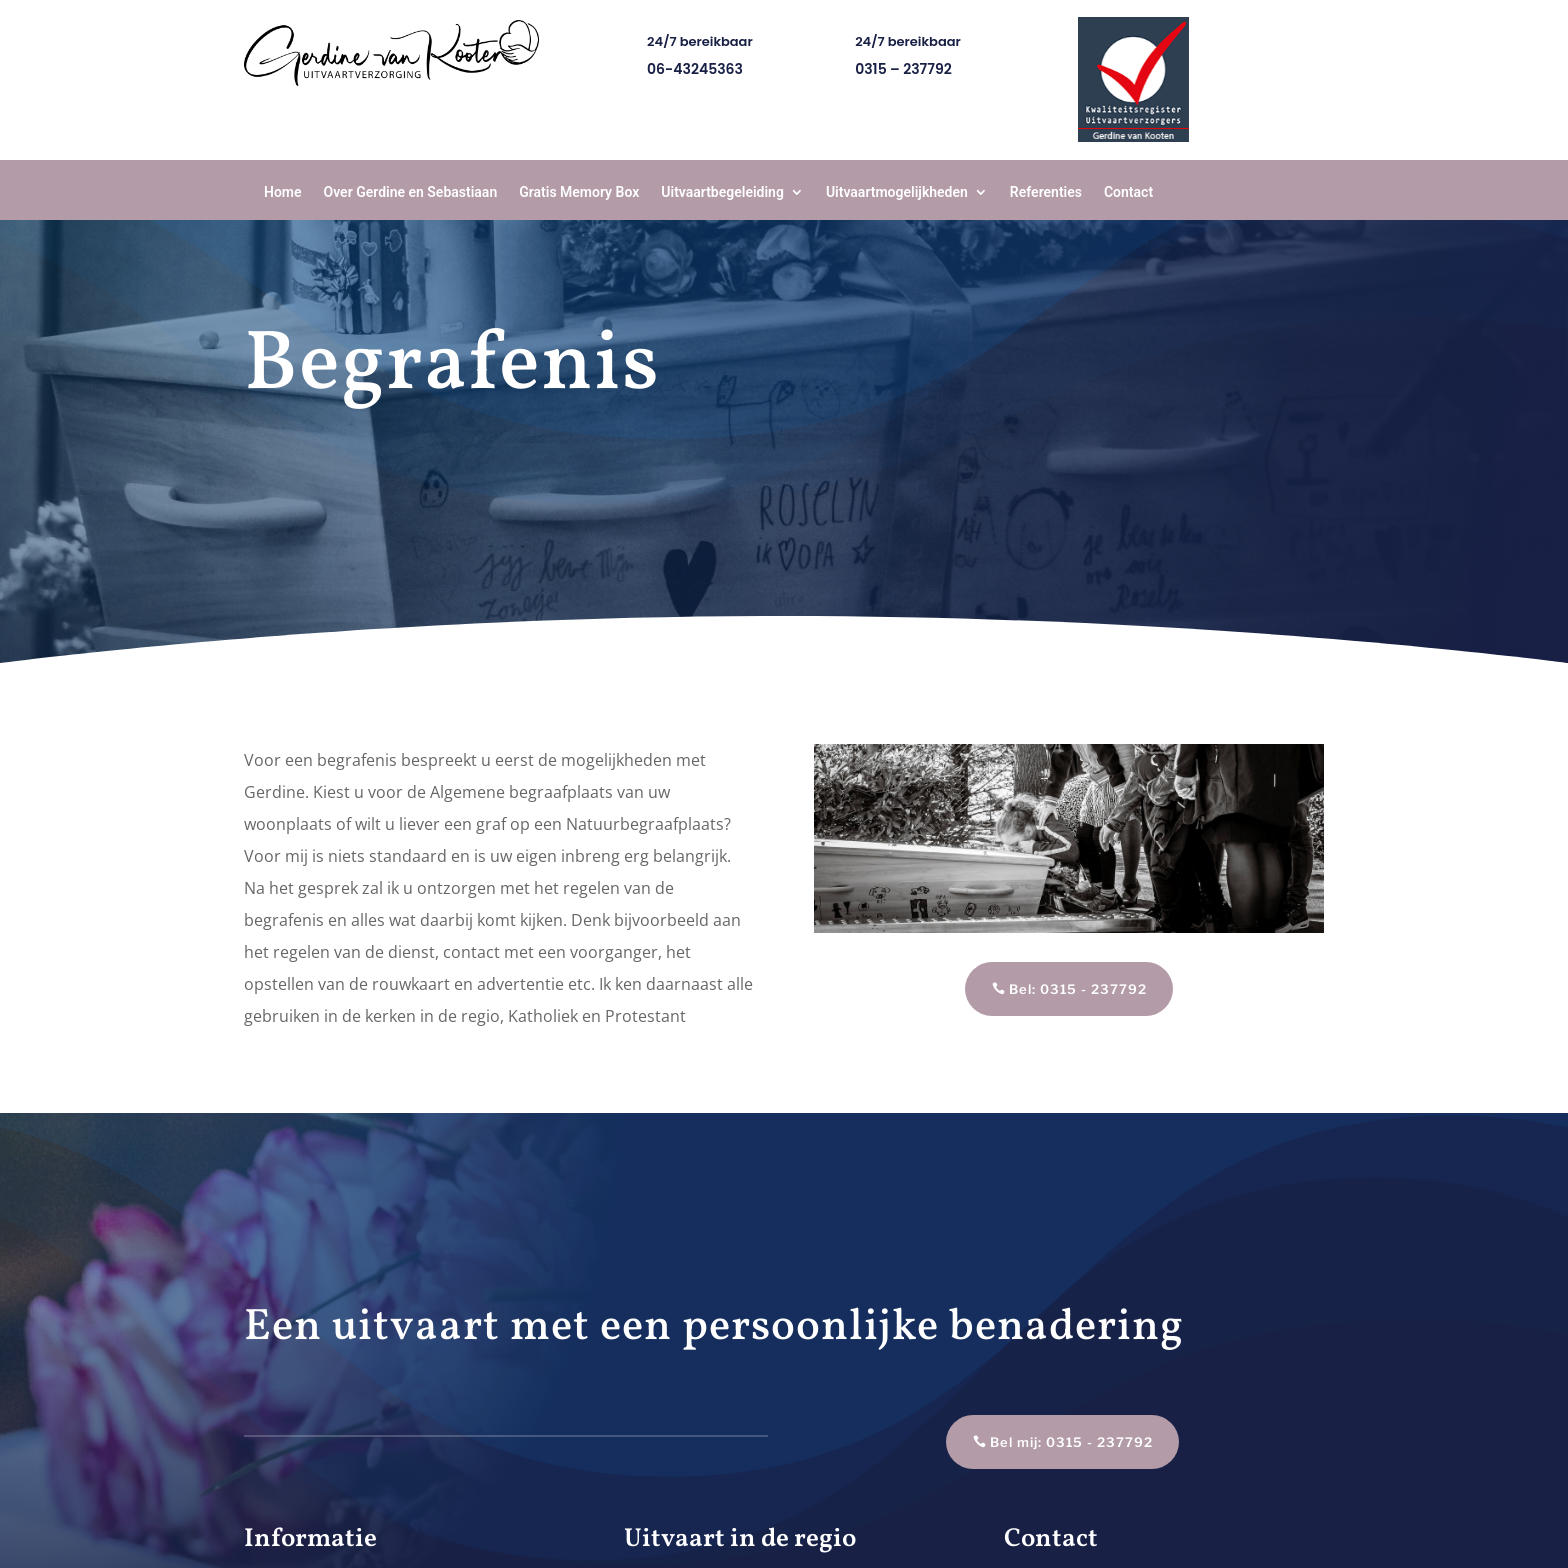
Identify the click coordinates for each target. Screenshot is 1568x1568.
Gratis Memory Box (579, 192)
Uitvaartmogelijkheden (897, 192)
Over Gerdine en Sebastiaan (411, 192)
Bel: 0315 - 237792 (1078, 989)
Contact (1128, 192)
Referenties (1046, 192)
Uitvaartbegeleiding (722, 192)
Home (283, 192)
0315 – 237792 (903, 69)
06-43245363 (695, 69)
